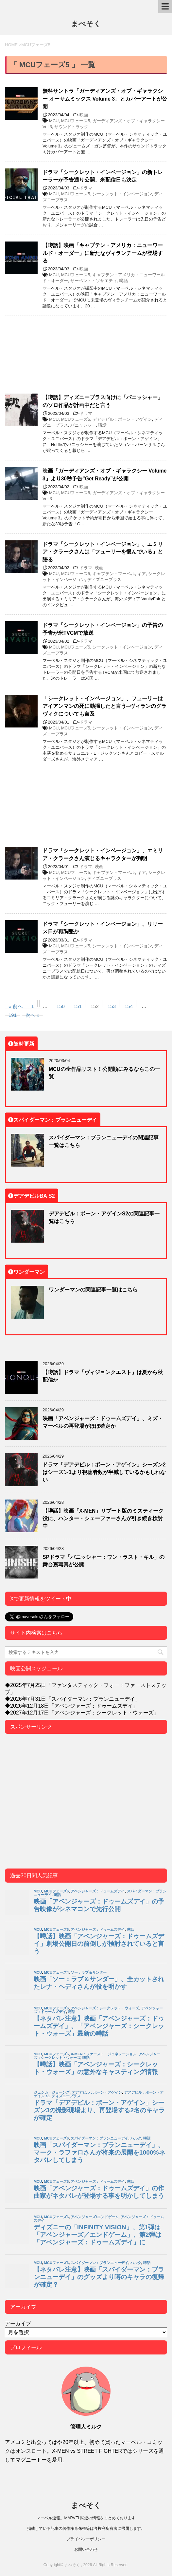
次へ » (33, 1014)
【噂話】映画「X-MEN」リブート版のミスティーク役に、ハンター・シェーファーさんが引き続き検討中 (103, 1518)
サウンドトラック (71, 127)
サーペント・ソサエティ (93, 281)
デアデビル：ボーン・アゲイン (122, 419)
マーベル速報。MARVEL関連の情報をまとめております (86, 2518)
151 (78, 1005)
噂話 (123, 281)
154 (129, 1005)
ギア (141, 573)
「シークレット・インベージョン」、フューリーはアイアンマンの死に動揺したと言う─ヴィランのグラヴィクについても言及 (104, 706)
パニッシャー (83, 425)
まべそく (86, 23)
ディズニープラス (104, 579)
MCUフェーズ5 (75, 121)
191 (13, 1014)
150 (61, 1005)
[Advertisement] (86, 351)
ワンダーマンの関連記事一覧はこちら (93, 1289)
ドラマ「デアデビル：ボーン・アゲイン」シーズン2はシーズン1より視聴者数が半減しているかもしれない (104, 1472)
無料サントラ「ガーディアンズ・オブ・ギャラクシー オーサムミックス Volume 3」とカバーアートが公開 (105, 98)
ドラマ (85, 188)
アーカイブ (18, 2323)
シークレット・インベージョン (122, 194)
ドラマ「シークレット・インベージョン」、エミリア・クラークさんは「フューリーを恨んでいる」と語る (103, 551)
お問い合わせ (86, 2549)
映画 (83, 115)
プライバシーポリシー (86, 2539)
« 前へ (16, 1005)
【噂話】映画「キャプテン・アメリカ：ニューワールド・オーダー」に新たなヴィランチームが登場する (103, 252)
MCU (54, 121)
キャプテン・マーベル (114, 573)
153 (112, 1005)
